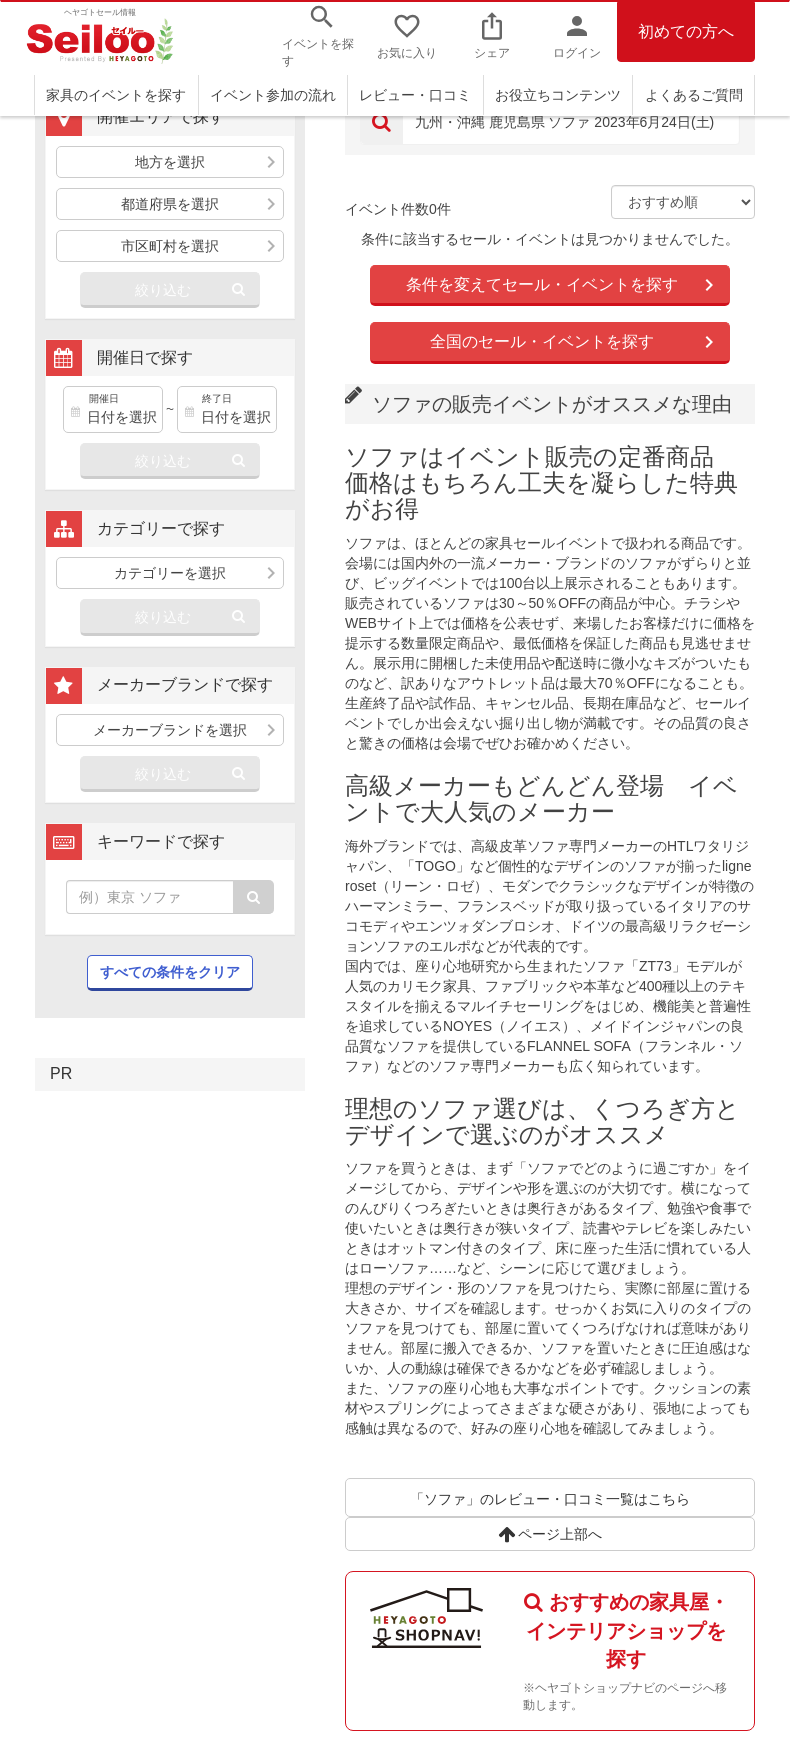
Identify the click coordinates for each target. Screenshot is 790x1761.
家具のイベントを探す (116, 95)
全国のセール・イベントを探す (542, 341)
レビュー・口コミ (415, 95)
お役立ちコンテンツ (558, 95)
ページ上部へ (550, 1534)
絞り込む (163, 290)
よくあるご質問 (694, 95)
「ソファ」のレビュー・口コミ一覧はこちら (550, 1499)
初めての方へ (686, 31)
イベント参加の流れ (273, 95)
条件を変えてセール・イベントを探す (542, 284)
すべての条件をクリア (170, 972)
